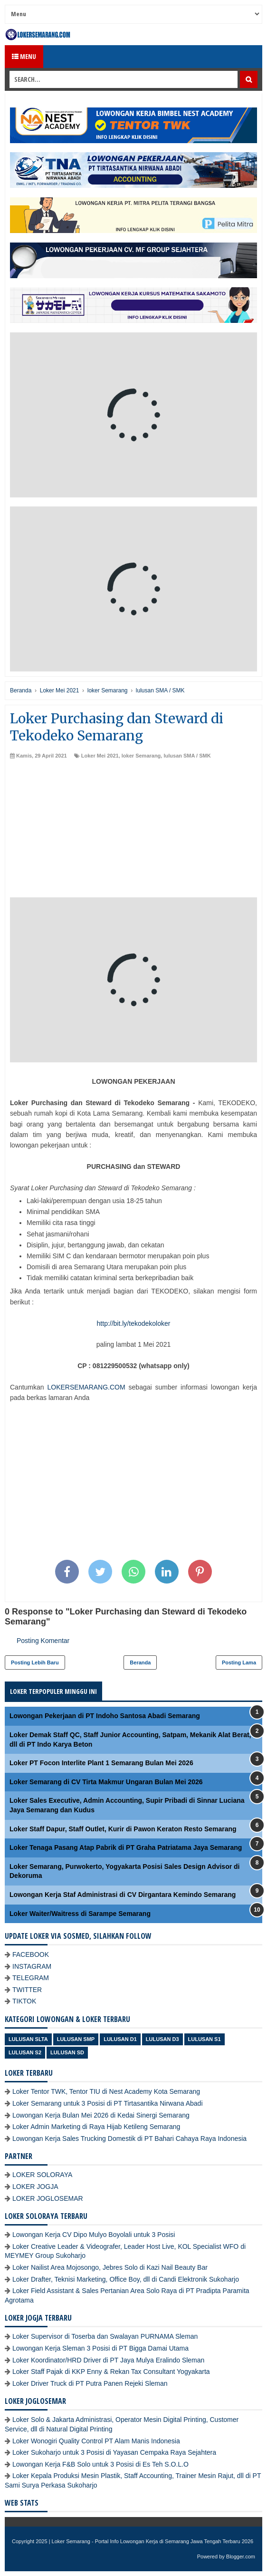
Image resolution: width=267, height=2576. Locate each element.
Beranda (140, 1662)
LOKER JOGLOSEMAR (47, 2198)
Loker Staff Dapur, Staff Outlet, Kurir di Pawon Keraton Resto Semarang (123, 1829)
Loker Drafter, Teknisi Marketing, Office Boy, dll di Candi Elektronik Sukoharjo (125, 2279)
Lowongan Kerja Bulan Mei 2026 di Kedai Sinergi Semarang (101, 2115)
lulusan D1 (120, 2039)
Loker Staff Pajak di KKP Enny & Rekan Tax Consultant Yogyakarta (111, 2371)
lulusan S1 (204, 2039)
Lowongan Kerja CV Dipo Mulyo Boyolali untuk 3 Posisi (93, 2234)
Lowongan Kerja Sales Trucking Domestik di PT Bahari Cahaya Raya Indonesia (129, 2138)
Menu (24, 56)
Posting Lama (239, 1662)
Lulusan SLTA (28, 2039)
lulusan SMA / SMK (186, 755)
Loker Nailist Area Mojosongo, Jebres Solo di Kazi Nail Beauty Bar (110, 2267)
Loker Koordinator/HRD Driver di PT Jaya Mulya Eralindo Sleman (108, 2360)
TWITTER (27, 1989)
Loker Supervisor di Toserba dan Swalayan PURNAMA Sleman (105, 2336)
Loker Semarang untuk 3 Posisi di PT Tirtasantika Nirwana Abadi (107, 2103)
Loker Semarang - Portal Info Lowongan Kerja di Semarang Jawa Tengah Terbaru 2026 (153, 2541)
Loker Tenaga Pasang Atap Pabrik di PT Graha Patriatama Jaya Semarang (126, 1847)
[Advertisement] (133, 830)
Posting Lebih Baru (35, 1662)
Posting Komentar (43, 1640)
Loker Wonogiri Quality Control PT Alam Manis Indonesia (96, 2441)
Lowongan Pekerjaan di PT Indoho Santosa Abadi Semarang (105, 1716)
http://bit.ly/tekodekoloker (134, 1323)
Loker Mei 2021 (100, 755)
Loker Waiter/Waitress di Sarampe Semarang (80, 1913)
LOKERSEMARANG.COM (86, 1387)
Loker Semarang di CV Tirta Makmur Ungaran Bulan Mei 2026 (106, 1782)
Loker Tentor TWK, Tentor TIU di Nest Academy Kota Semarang (106, 2091)
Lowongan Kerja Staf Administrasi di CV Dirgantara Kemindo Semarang (123, 1894)
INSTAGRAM (31, 1966)
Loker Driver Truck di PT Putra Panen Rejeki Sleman (90, 2383)
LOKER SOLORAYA (42, 2174)
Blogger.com (240, 2556)
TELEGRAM (30, 1978)
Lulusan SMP (76, 2039)
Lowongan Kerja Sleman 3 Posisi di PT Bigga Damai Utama (100, 2348)
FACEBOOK (30, 1954)
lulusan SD (67, 2052)
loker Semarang (141, 755)
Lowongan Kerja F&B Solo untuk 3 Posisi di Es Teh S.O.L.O (100, 2464)
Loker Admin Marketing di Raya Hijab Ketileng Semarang (96, 2126)
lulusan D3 (162, 2039)
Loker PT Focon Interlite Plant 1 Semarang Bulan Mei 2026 (101, 1763)
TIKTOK (24, 2001)
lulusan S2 (25, 2052)
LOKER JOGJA (35, 2186)
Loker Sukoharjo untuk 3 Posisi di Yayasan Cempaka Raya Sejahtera (114, 2452)
